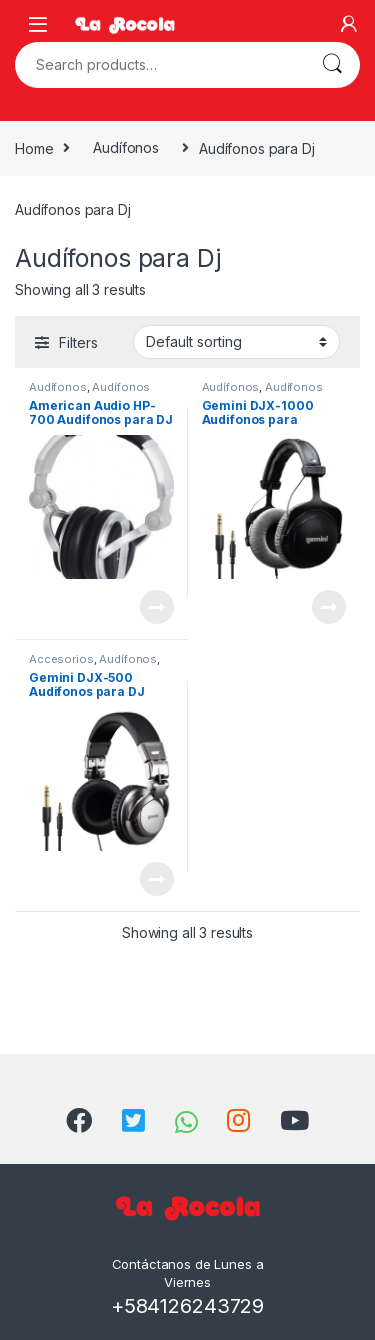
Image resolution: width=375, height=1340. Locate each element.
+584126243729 (187, 1306)
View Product (157, 607)
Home (34, 147)
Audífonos (126, 147)
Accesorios (61, 659)
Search (332, 65)
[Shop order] (236, 342)
